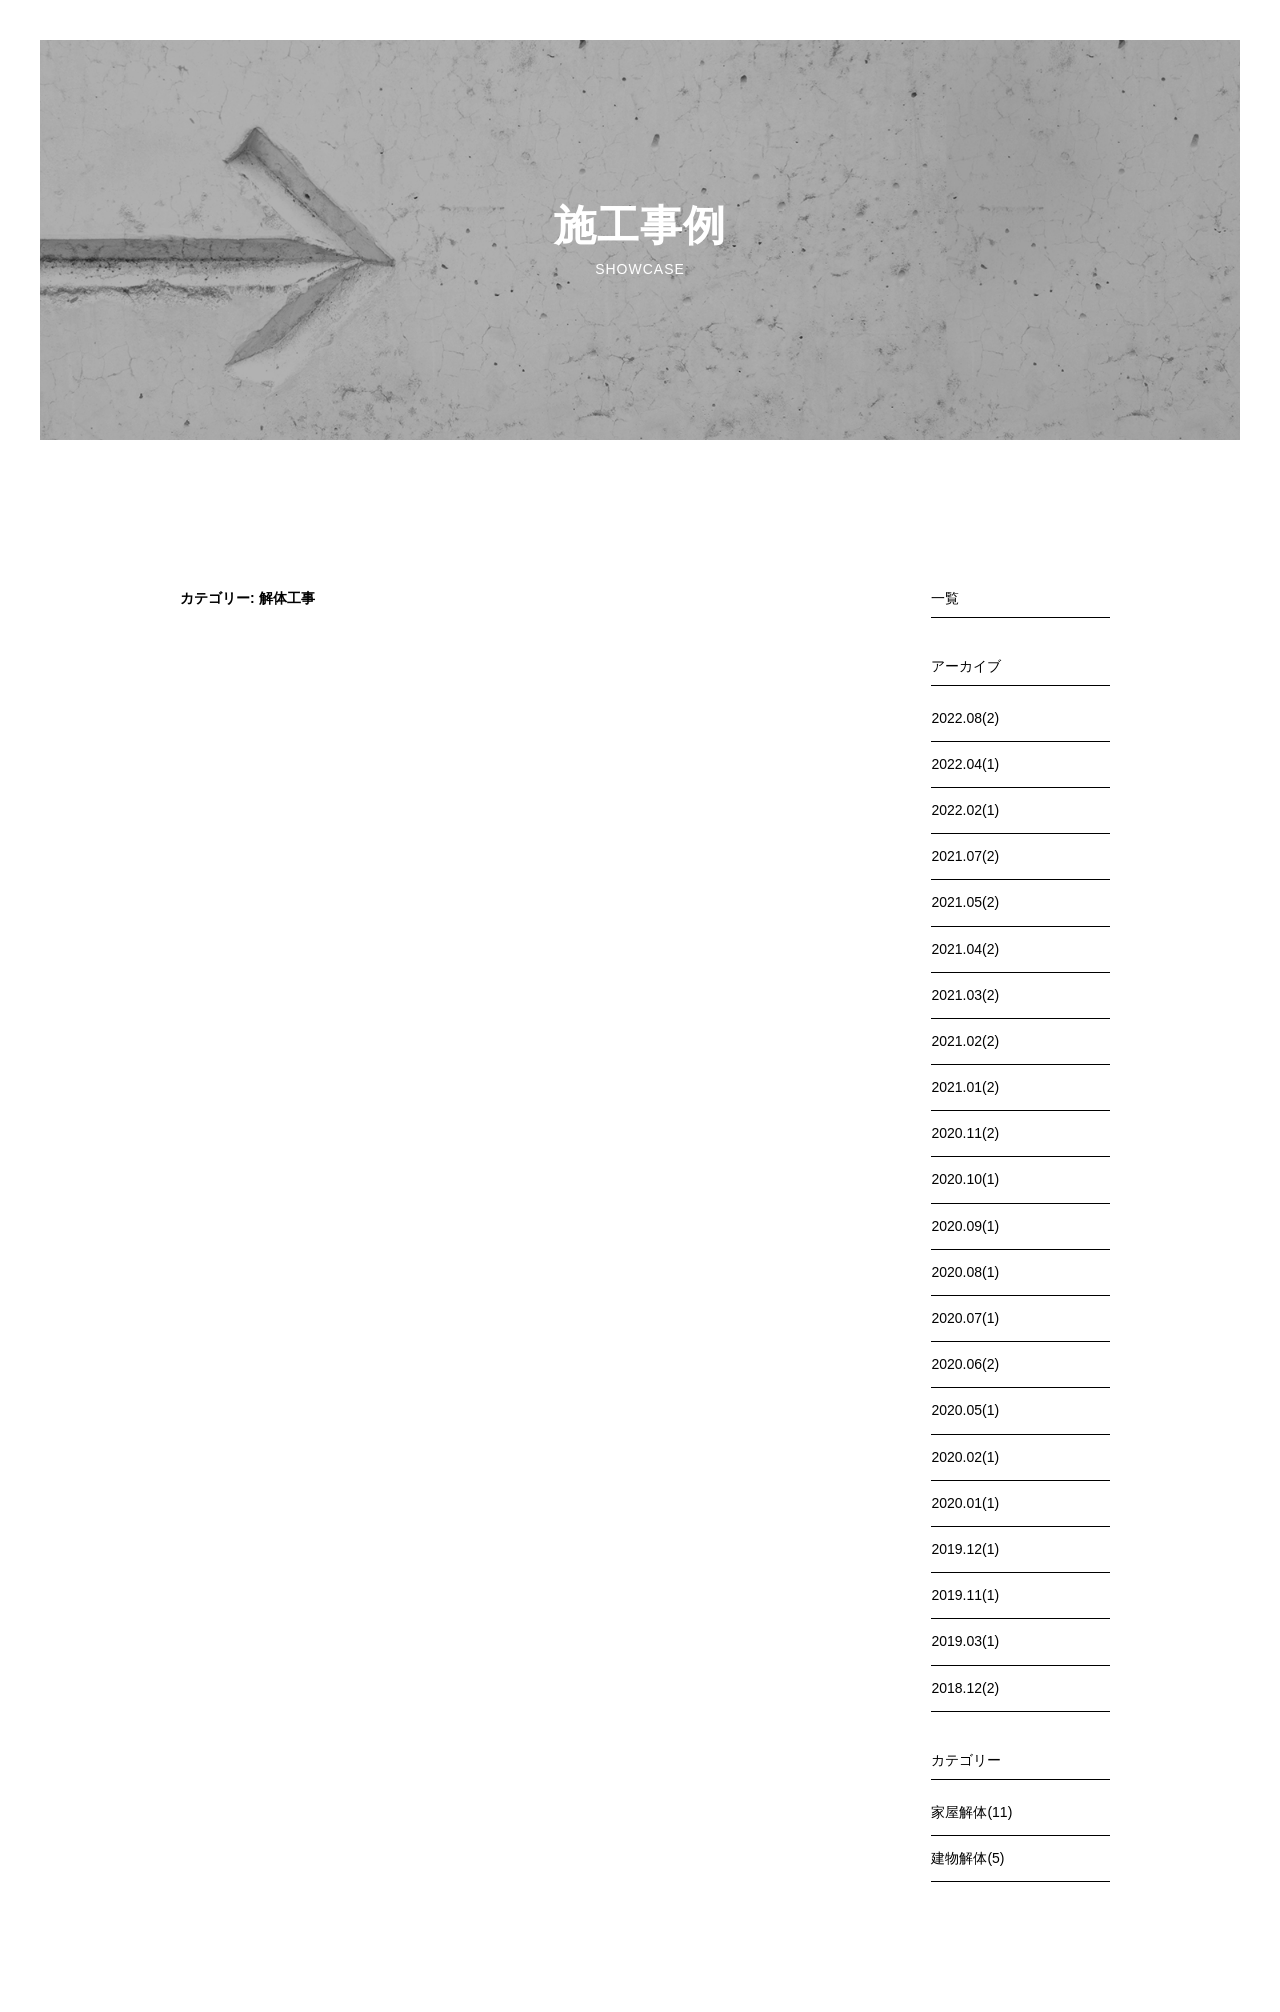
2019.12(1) (965, 1549)
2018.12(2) (965, 1688)
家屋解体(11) (971, 1812)
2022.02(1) (965, 810)
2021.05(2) (965, 902)
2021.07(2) (965, 856)
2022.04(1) (965, 764)
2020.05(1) (965, 1410)
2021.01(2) (965, 1087)
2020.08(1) (965, 1272)
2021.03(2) (965, 995)
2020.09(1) (965, 1226)
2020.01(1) (965, 1503)
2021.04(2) (965, 949)
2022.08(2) (965, 718)
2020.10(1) (965, 1179)
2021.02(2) (965, 1041)
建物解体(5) (967, 1858)
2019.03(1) (965, 1641)
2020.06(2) (965, 1364)
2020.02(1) (965, 1457)
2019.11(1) (965, 1595)
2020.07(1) (965, 1318)
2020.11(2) (965, 1133)
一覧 (945, 598)
